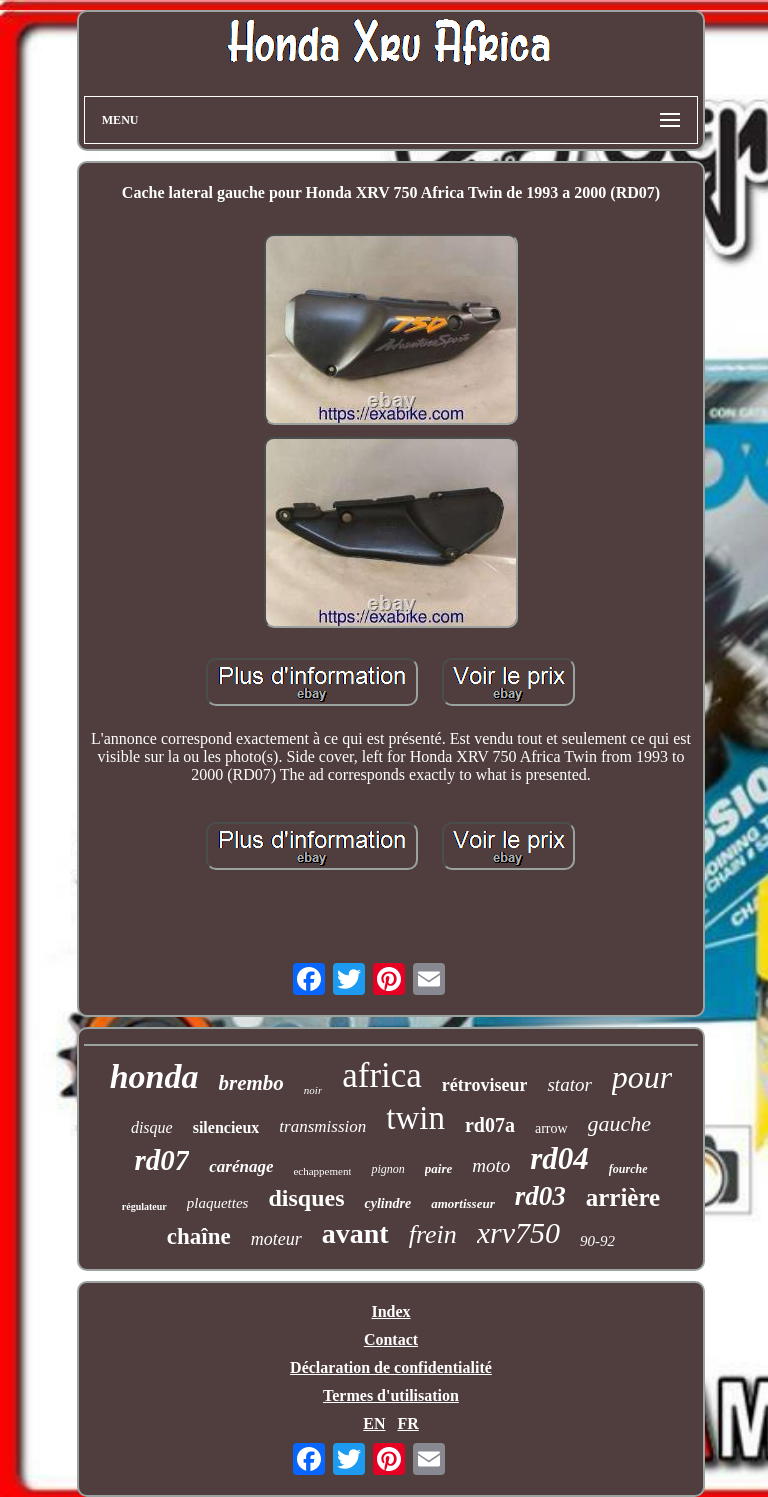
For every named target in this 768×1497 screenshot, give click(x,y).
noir (313, 1090)
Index (390, 1311)
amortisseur (463, 1203)
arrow (551, 1128)
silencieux (226, 1127)
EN (374, 1423)
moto (491, 1165)
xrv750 (518, 1232)
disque (152, 1127)
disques (306, 1198)
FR (407, 1423)
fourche (628, 1169)
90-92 (597, 1241)
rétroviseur (485, 1085)
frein (433, 1234)
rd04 (559, 1158)
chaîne (199, 1236)
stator (569, 1084)
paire (438, 1168)
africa (382, 1075)
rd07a (490, 1125)
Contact (391, 1339)
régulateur (144, 1206)
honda (154, 1076)
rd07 (161, 1160)
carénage (241, 1166)
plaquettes (218, 1203)
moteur (276, 1239)
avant (355, 1233)
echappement (322, 1171)
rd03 (540, 1196)
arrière (623, 1197)
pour (642, 1077)
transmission (322, 1126)
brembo (251, 1083)
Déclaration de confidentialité (391, 1367)
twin (415, 1118)
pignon (387, 1169)
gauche (620, 1123)
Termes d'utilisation (391, 1395)
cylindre (387, 1203)
